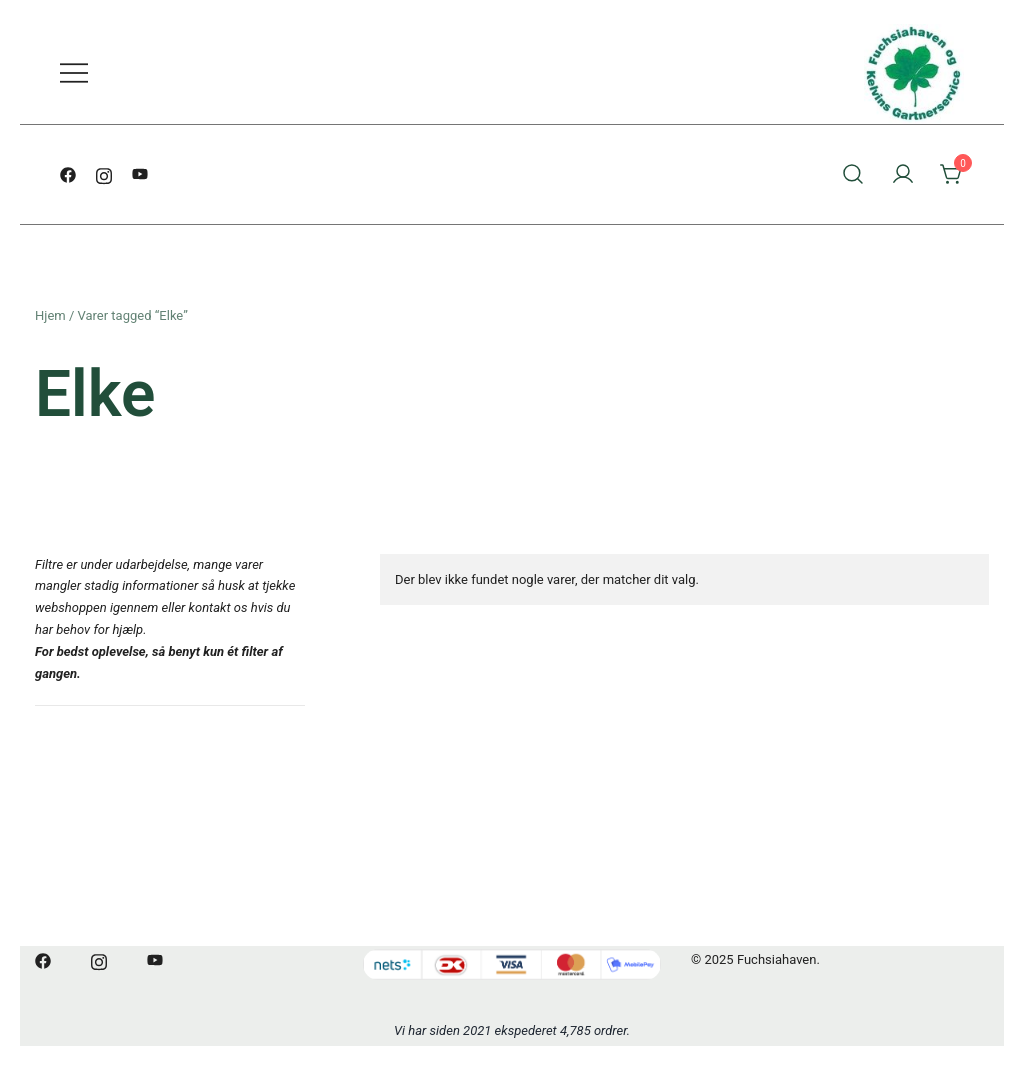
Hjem (50, 315)
